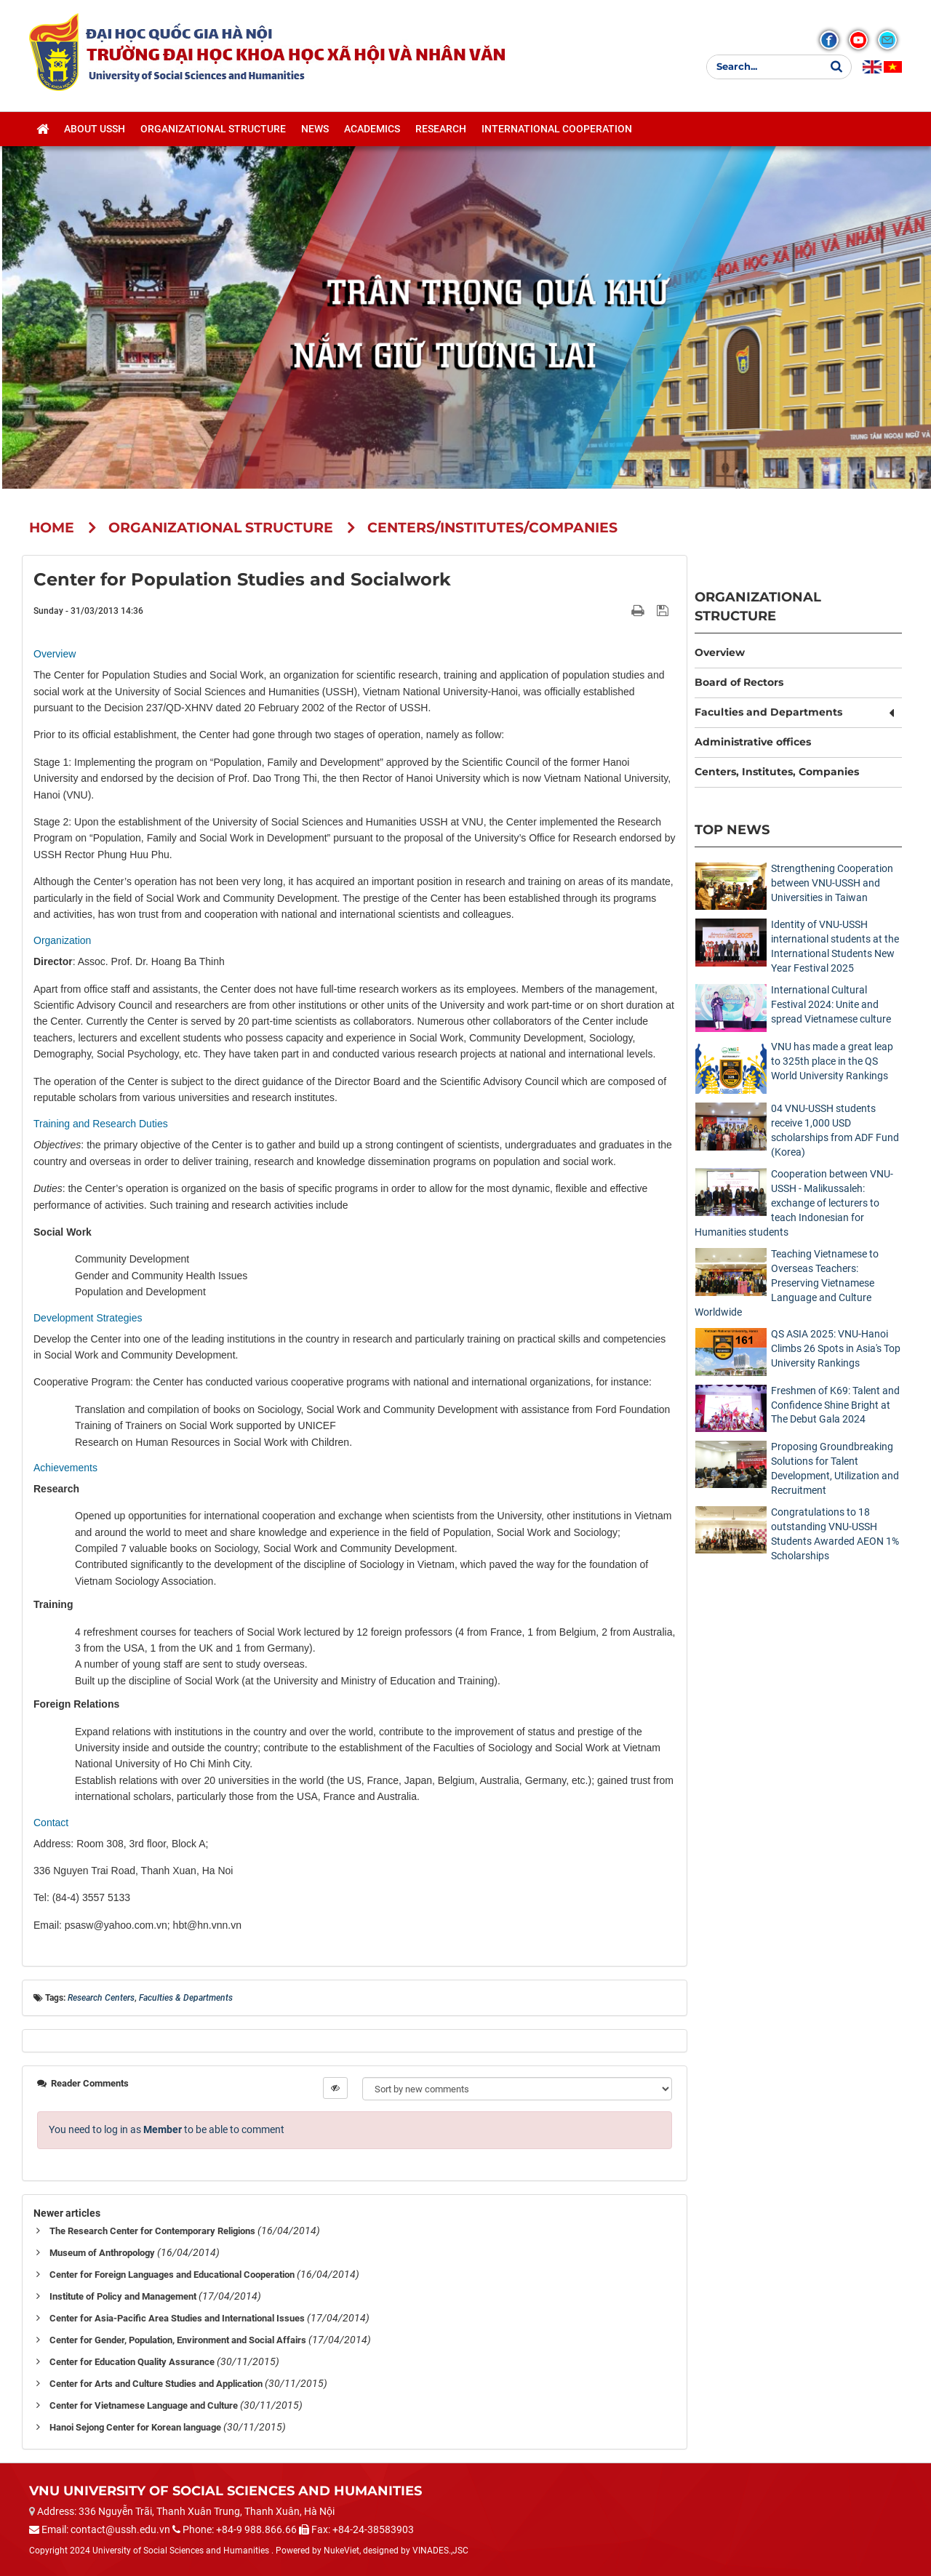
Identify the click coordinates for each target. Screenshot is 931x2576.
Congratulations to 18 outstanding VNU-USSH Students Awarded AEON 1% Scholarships (835, 1533)
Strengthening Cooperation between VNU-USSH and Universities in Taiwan (832, 883)
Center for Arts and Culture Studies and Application (156, 2383)
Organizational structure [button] (213, 131)
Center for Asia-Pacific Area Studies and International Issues (177, 2318)
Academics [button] (372, 131)
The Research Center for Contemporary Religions (152, 2230)
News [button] (315, 131)
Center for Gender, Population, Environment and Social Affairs (177, 2340)
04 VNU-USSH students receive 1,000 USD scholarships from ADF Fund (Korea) (835, 1130)
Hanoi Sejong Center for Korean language (135, 2427)
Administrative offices (753, 741)
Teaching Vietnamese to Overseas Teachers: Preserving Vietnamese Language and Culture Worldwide (787, 1283)
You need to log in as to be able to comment (166, 2129)
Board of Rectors (739, 682)
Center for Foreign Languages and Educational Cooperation (172, 2274)
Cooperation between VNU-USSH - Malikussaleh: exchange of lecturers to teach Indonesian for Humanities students (794, 1203)
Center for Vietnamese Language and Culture (143, 2405)
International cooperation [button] (557, 131)
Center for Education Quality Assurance (132, 2361)
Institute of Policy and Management (122, 2296)
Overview (720, 652)
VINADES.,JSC (440, 2550)
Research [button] (440, 131)
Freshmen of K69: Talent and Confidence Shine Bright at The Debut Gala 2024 (835, 1405)
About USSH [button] (94, 131)
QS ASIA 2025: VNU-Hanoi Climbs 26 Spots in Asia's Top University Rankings (835, 1348)
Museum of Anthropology (102, 2252)
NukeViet (341, 2550)
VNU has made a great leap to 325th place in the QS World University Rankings (832, 1061)
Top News (732, 829)
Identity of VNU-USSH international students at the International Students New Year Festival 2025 (835, 946)
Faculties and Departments (768, 712)
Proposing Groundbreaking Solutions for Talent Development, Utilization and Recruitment (835, 1468)
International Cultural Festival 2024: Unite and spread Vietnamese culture (831, 1004)
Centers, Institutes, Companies (777, 771)
